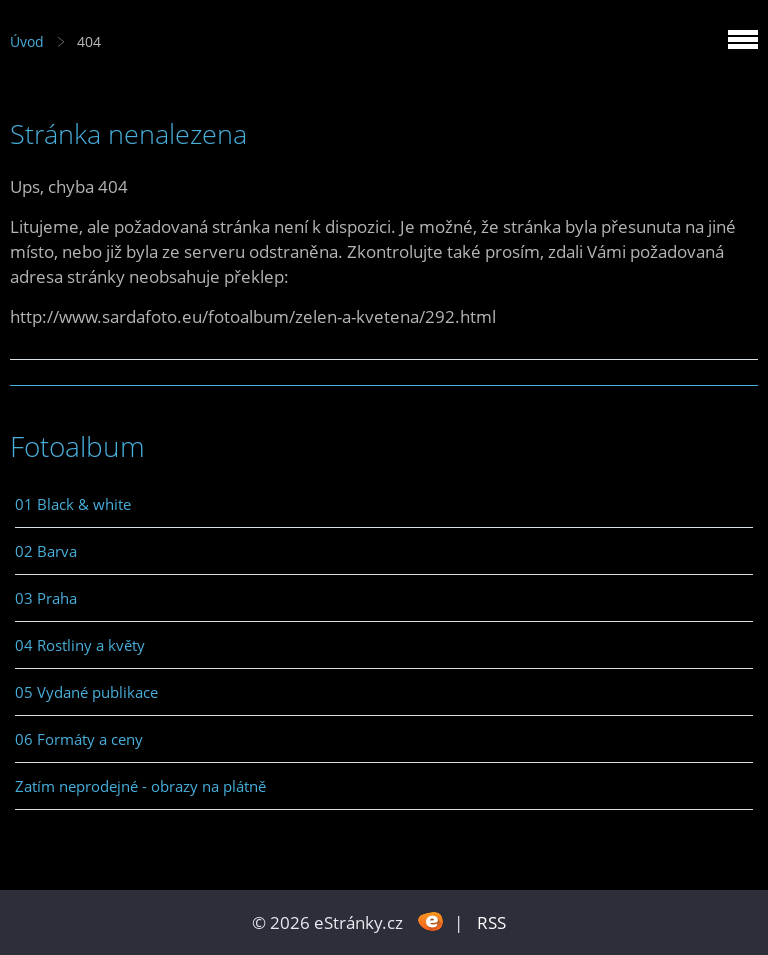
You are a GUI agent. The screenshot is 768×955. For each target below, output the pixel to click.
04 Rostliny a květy (80, 645)
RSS (491, 922)
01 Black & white (73, 504)
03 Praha (46, 598)
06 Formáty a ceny (79, 739)
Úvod (27, 41)
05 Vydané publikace (86, 692)
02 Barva (46, 551)
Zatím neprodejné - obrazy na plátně (140, 786)
